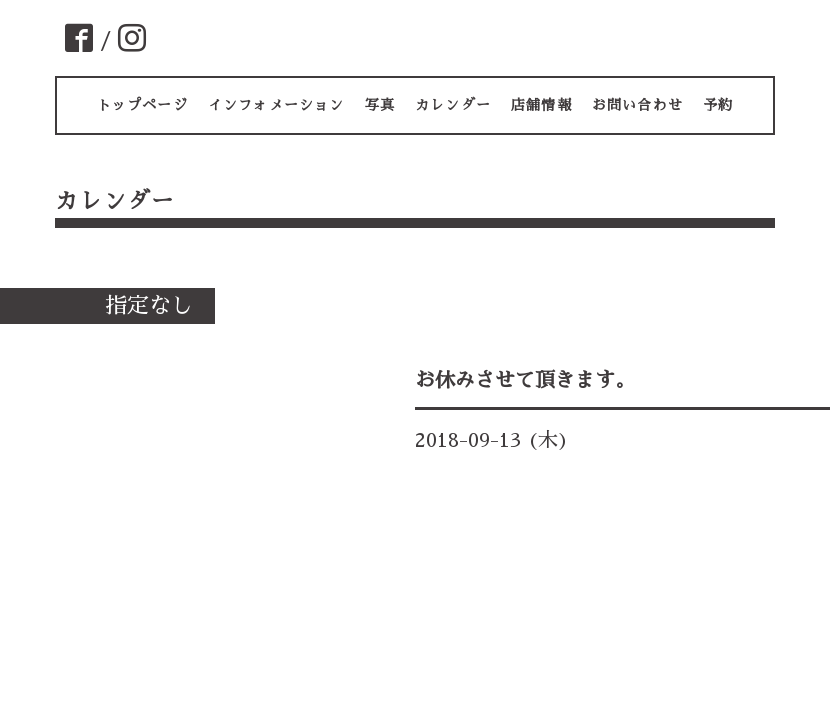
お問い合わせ (637, 105)
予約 (718, 105)
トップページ (142, 105)
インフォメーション (276, 105)
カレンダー (453, 105)
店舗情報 (541, 105)
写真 (380, 105)
